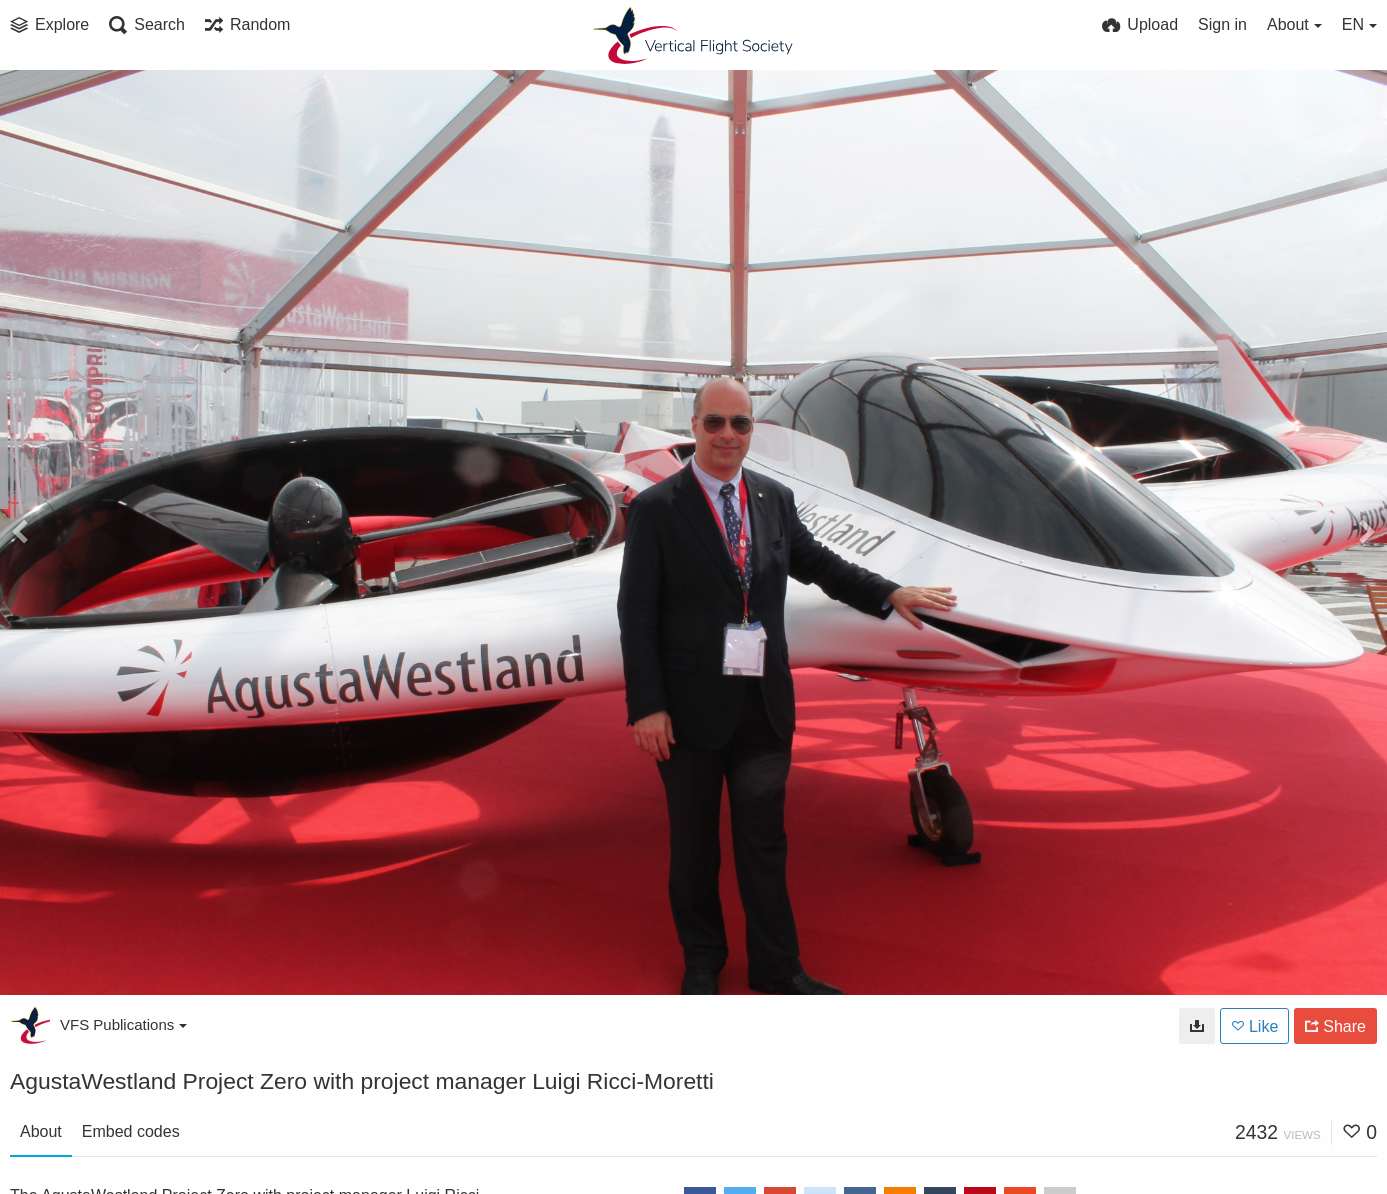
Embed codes (131, 1131)
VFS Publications (123, 1024)
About (41, 1131)
